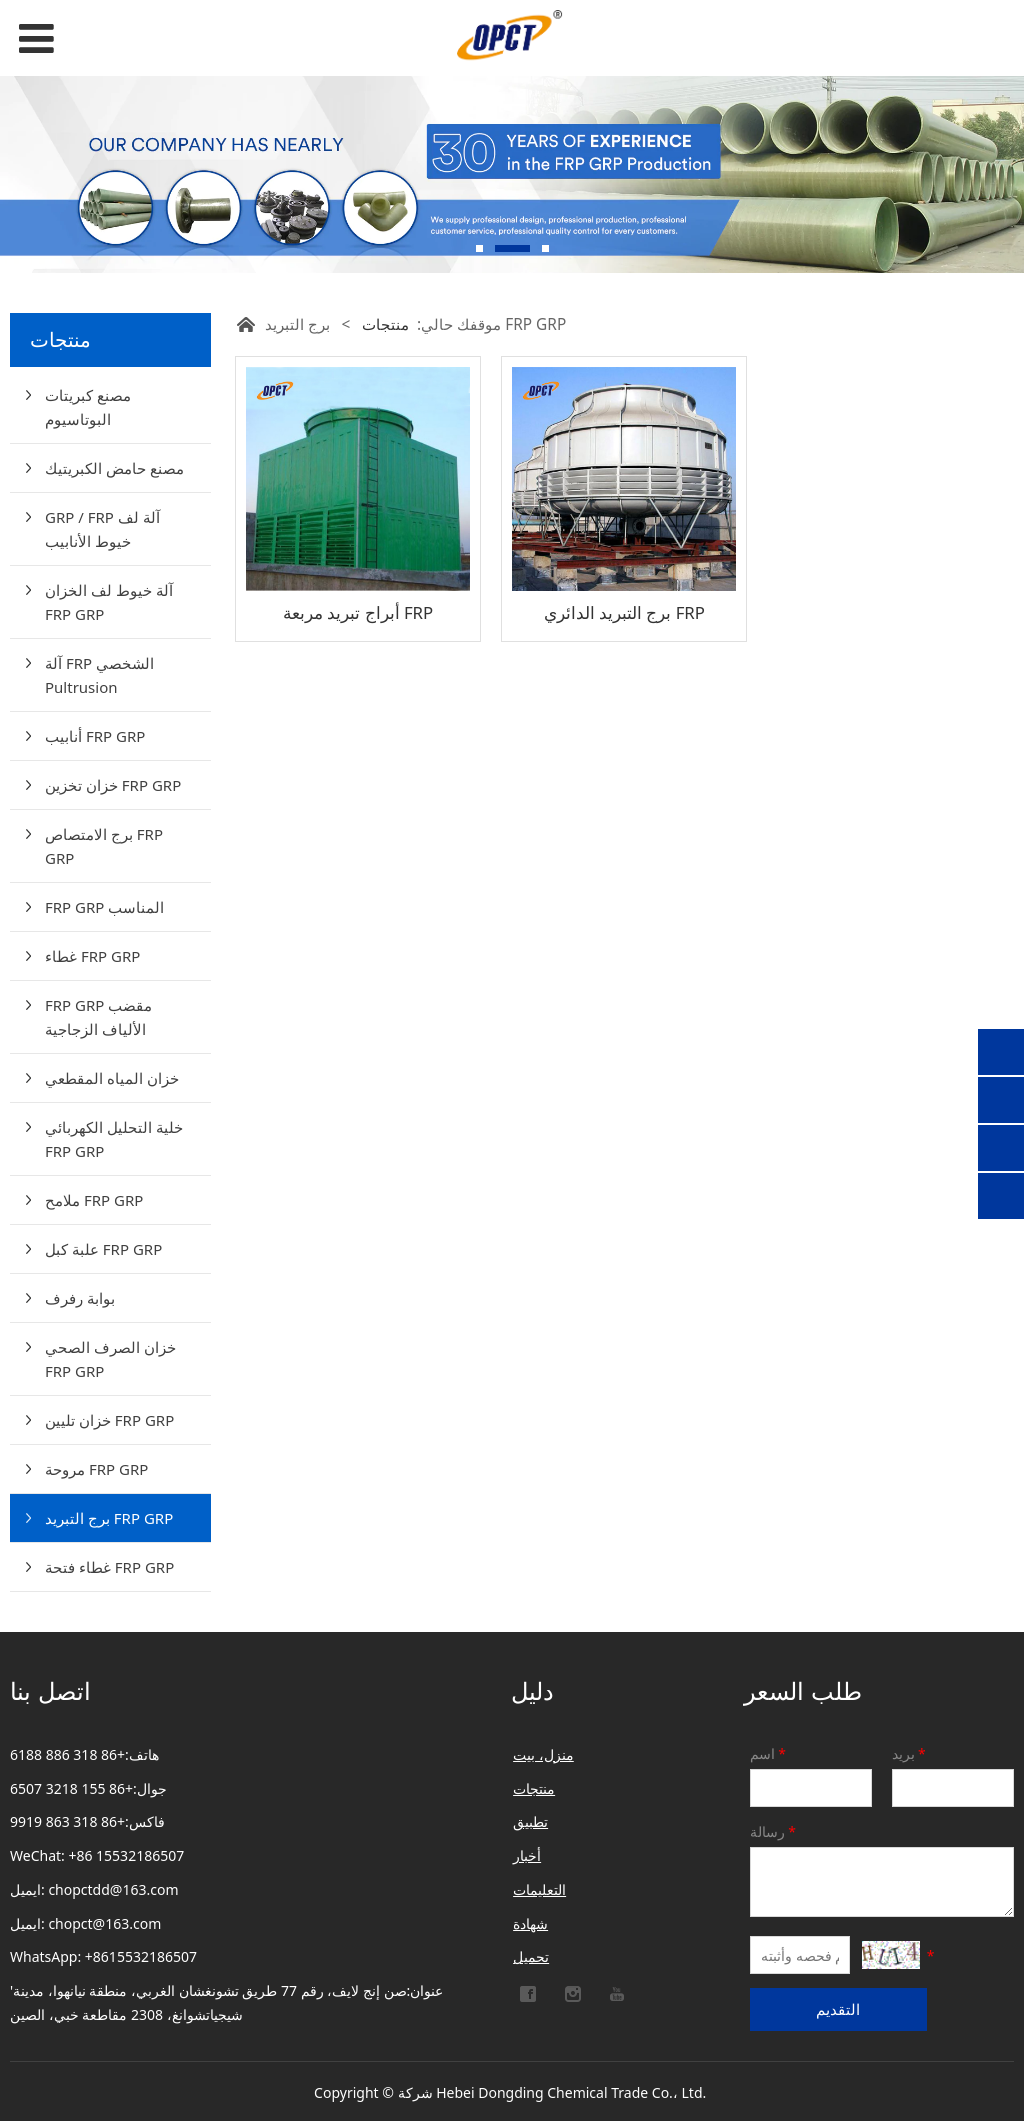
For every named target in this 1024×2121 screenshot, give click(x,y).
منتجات (385, 324)
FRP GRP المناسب (104, 907)
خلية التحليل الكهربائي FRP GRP (114, 1139)
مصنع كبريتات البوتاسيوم (88, 407)
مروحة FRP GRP (96, 1469)
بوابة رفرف (80, 1298)
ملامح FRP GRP (94, 1200)
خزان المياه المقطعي (112, 1078)
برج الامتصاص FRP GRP (104, 846)
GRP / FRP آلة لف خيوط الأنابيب (102, 529)
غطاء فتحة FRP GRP (109, 1567)
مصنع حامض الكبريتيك (114, 468)
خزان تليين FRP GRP (109, 1420)
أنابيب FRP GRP (95, 736)
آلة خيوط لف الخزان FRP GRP (109, 602)
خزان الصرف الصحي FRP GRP (110, 1359)
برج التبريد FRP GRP (109, 1518)
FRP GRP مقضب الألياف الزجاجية (98, 1017)
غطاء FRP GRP (92, 956)
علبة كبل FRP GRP (103, 1249)
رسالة (774, 1831)
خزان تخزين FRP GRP (113, 785)
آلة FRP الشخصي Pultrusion (99, 675)
